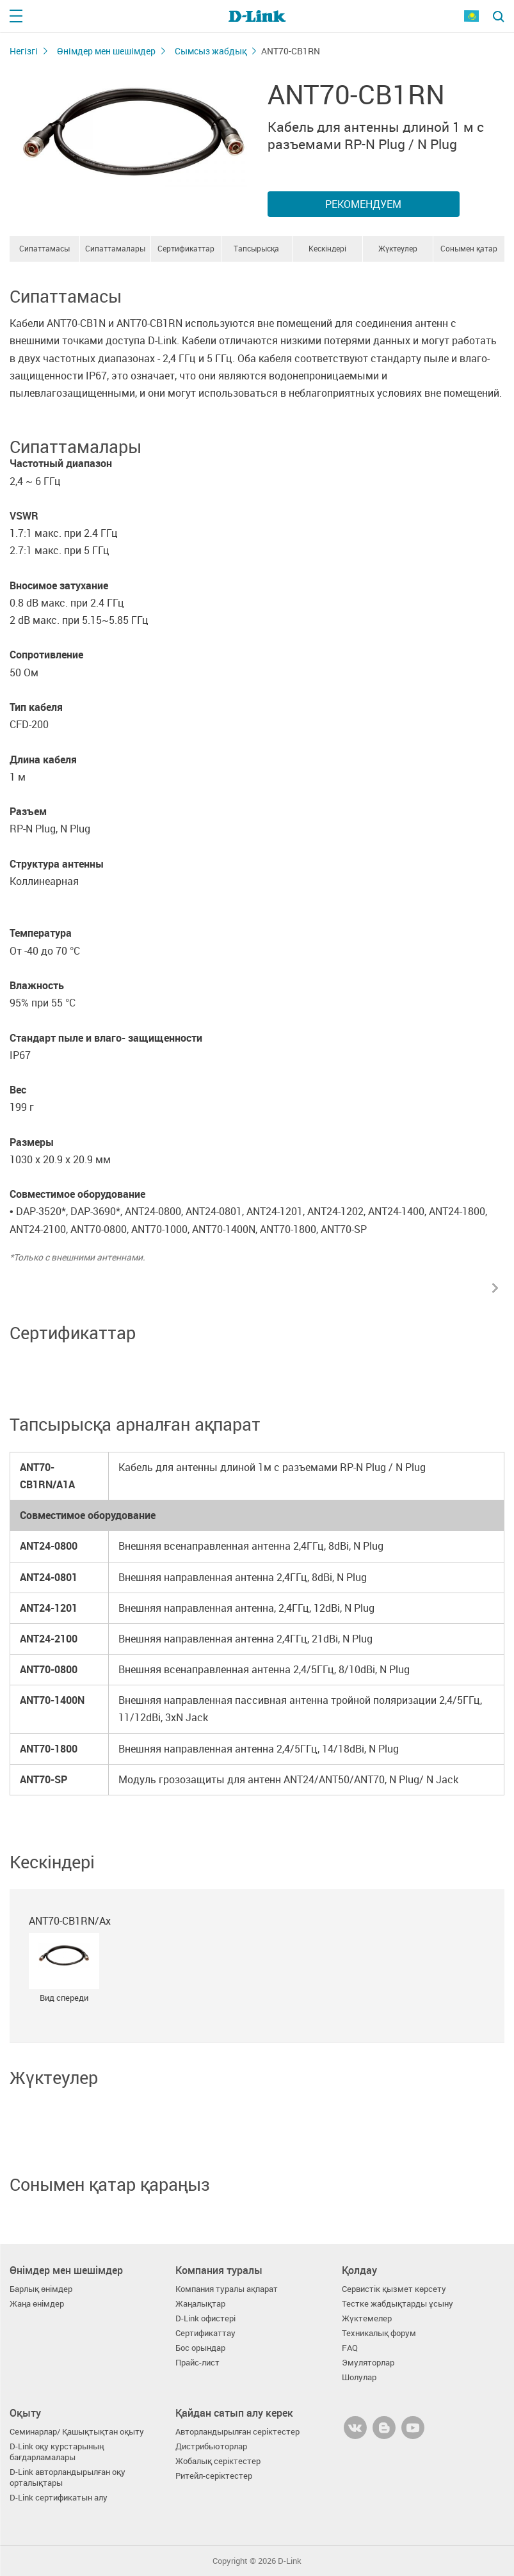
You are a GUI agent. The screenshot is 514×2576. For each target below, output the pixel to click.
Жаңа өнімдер (37, 2303)
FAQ (350, 2347)
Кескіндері (327, 248)
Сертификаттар (185, 248)
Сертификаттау (205, 2333)
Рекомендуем (363, 204)
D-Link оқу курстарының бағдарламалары (57, 2452)
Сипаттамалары (115, 248)
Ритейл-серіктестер (213, 2475)
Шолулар (359, 2377)
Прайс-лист (197, 2362)
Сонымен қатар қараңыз (468, 252)
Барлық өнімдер (41, 2289)
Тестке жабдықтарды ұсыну (397, 2303)
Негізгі (24, 51)
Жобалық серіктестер (218, 2461)
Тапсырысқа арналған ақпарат (256, 252)
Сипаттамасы (44, 248)
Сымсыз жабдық (210, 51)
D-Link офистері (205, 2318)
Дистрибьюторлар (211, 2446)
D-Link (289, 2561)
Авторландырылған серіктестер (237, 2431)
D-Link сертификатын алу (59, 2497)
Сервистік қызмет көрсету (394, 2289)
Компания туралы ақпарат (226, 2289)
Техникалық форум (379, 2333)
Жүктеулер (397, 248)
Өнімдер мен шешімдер (106, 51)
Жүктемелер (367, 2318)
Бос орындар (200, 2347)
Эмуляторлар (368, 2362)
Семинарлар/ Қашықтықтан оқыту (77, 2431)
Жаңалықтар (200, 2303)
